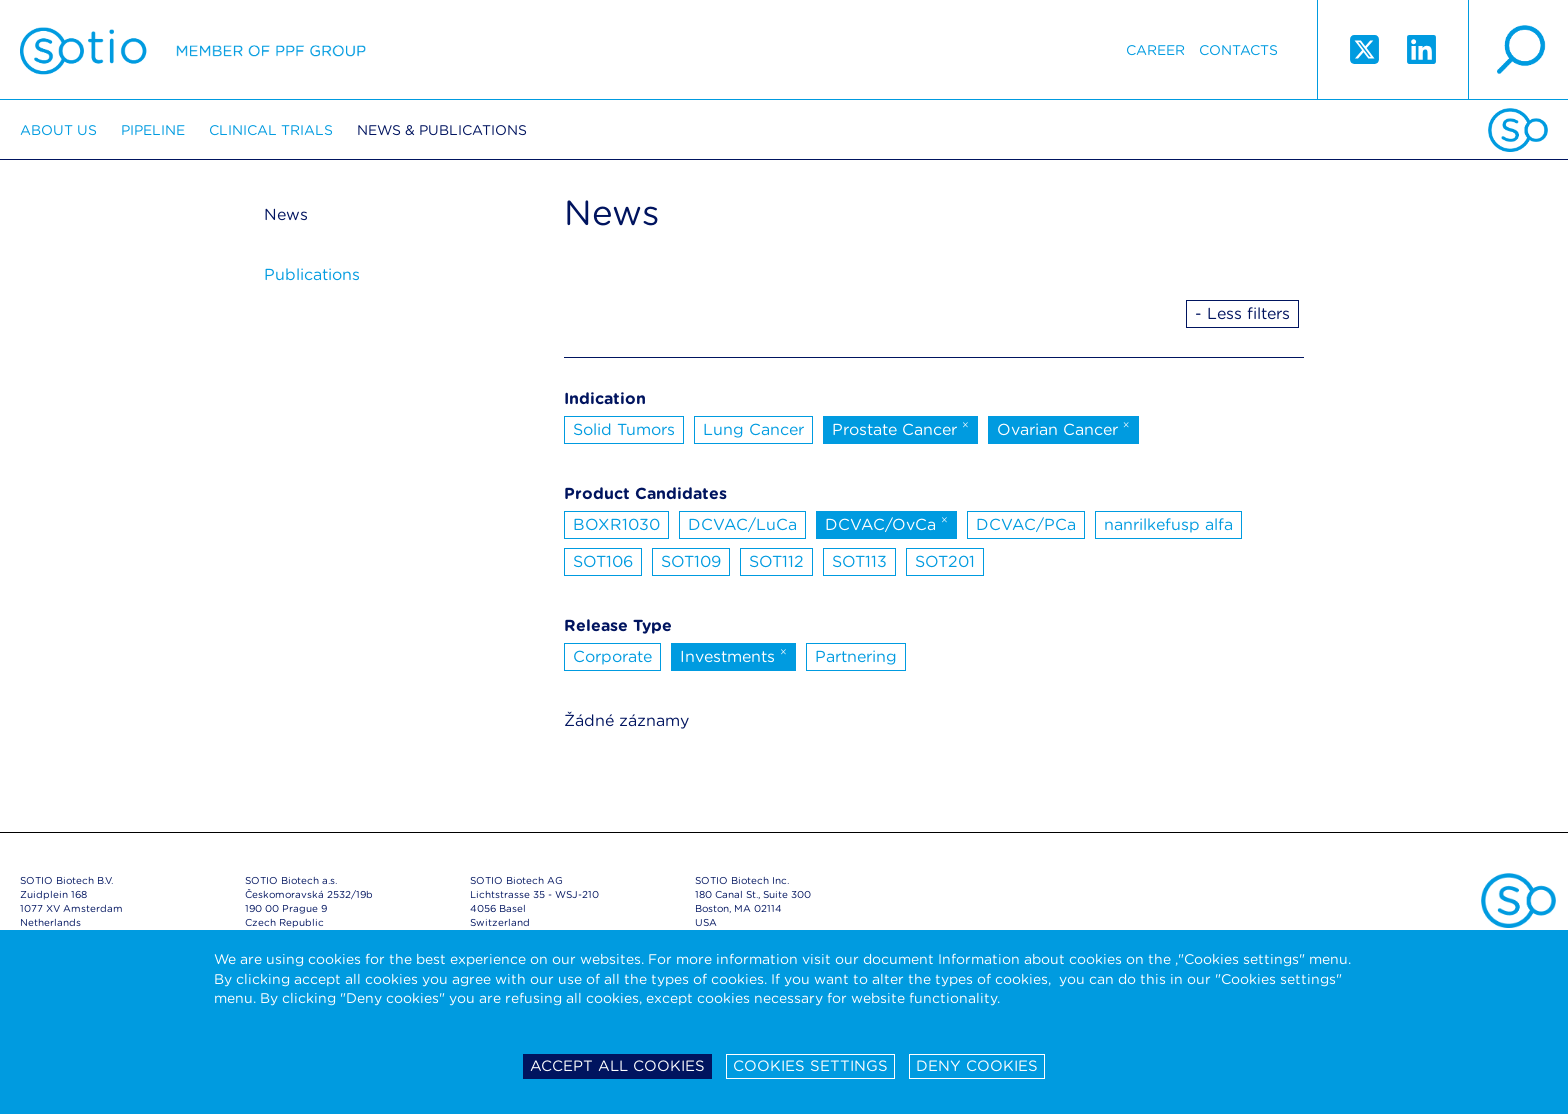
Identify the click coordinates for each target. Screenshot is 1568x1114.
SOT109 (691, 561)
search (1518, 50)
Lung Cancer (753, 429)
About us (58, 130)
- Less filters (1242, 313)
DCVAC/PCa (1026, 524)
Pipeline (153, 130)
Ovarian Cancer (1063, 428)
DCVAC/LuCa (742, 524)
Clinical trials (271, 130)
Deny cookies (977, 1066)
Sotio (193, 50)
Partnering (856, 656)
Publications (312, 274)
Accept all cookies (617, 1066)
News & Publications (442, 130)
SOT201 (945, 561)
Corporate (612, 656)
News (286, 214)
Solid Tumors (624, 429)
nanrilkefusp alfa (1168, 524)
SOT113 (859, 561)
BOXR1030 (616, 524)
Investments (733, 655)
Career (1155, 50)
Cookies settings (810, 1066)
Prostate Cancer (900, 428)
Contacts (1238, 50)
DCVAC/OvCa (886, 523)
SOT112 (776, 561)
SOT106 (603, 561)
